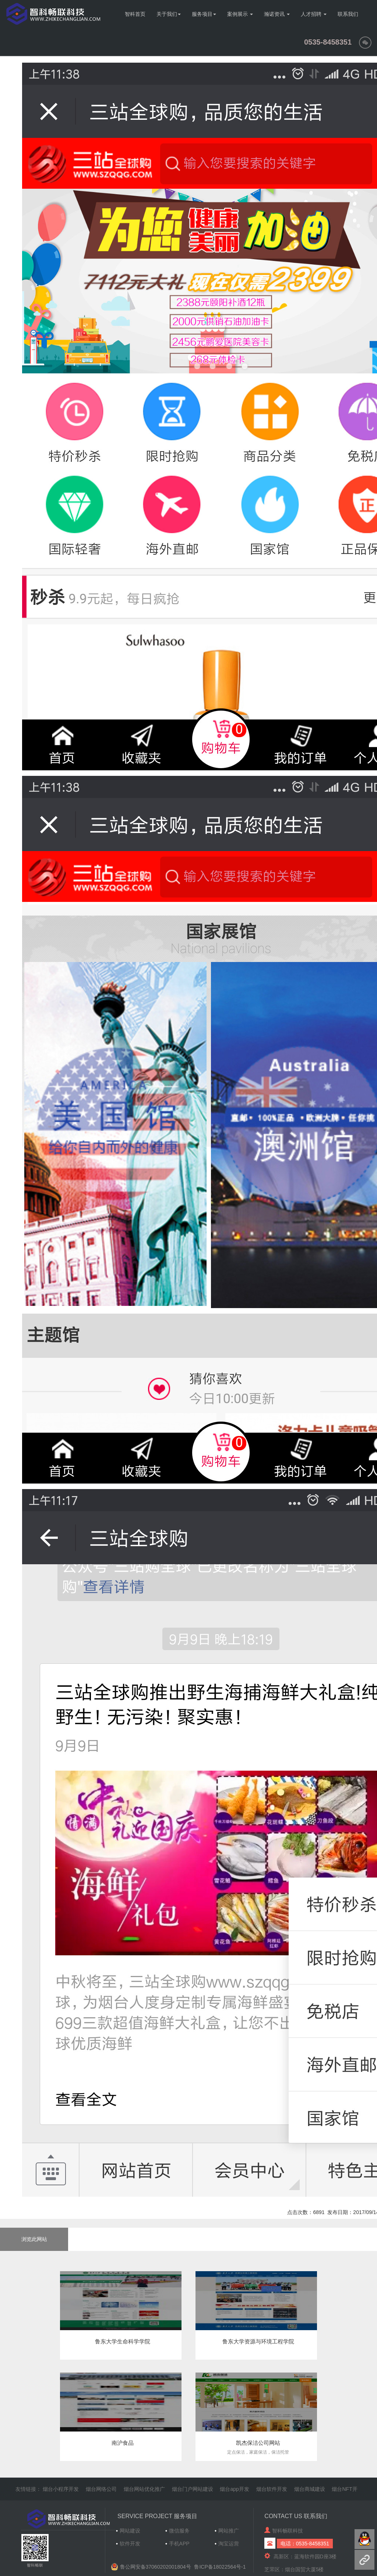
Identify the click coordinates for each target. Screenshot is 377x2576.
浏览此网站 (34, 2239)
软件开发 (130, 2544)
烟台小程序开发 (61, 2489)
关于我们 (168, 14)
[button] (365, 42)
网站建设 (130, 2531)
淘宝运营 (228, 2544)
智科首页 (135, 14)
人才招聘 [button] (314, 14)
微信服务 (179, 2531)
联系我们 (348, 14)
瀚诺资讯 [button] (277, 14)
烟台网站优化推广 (144, 2489)
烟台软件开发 (271, 2489)
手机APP (179, 2544)
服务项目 (204, 14)
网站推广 (228, 2531)
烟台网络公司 (101, 2489)
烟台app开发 (234, 2489)
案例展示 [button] (240, 14)
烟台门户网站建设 (192, 2489)
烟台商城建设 (309, 2489)
